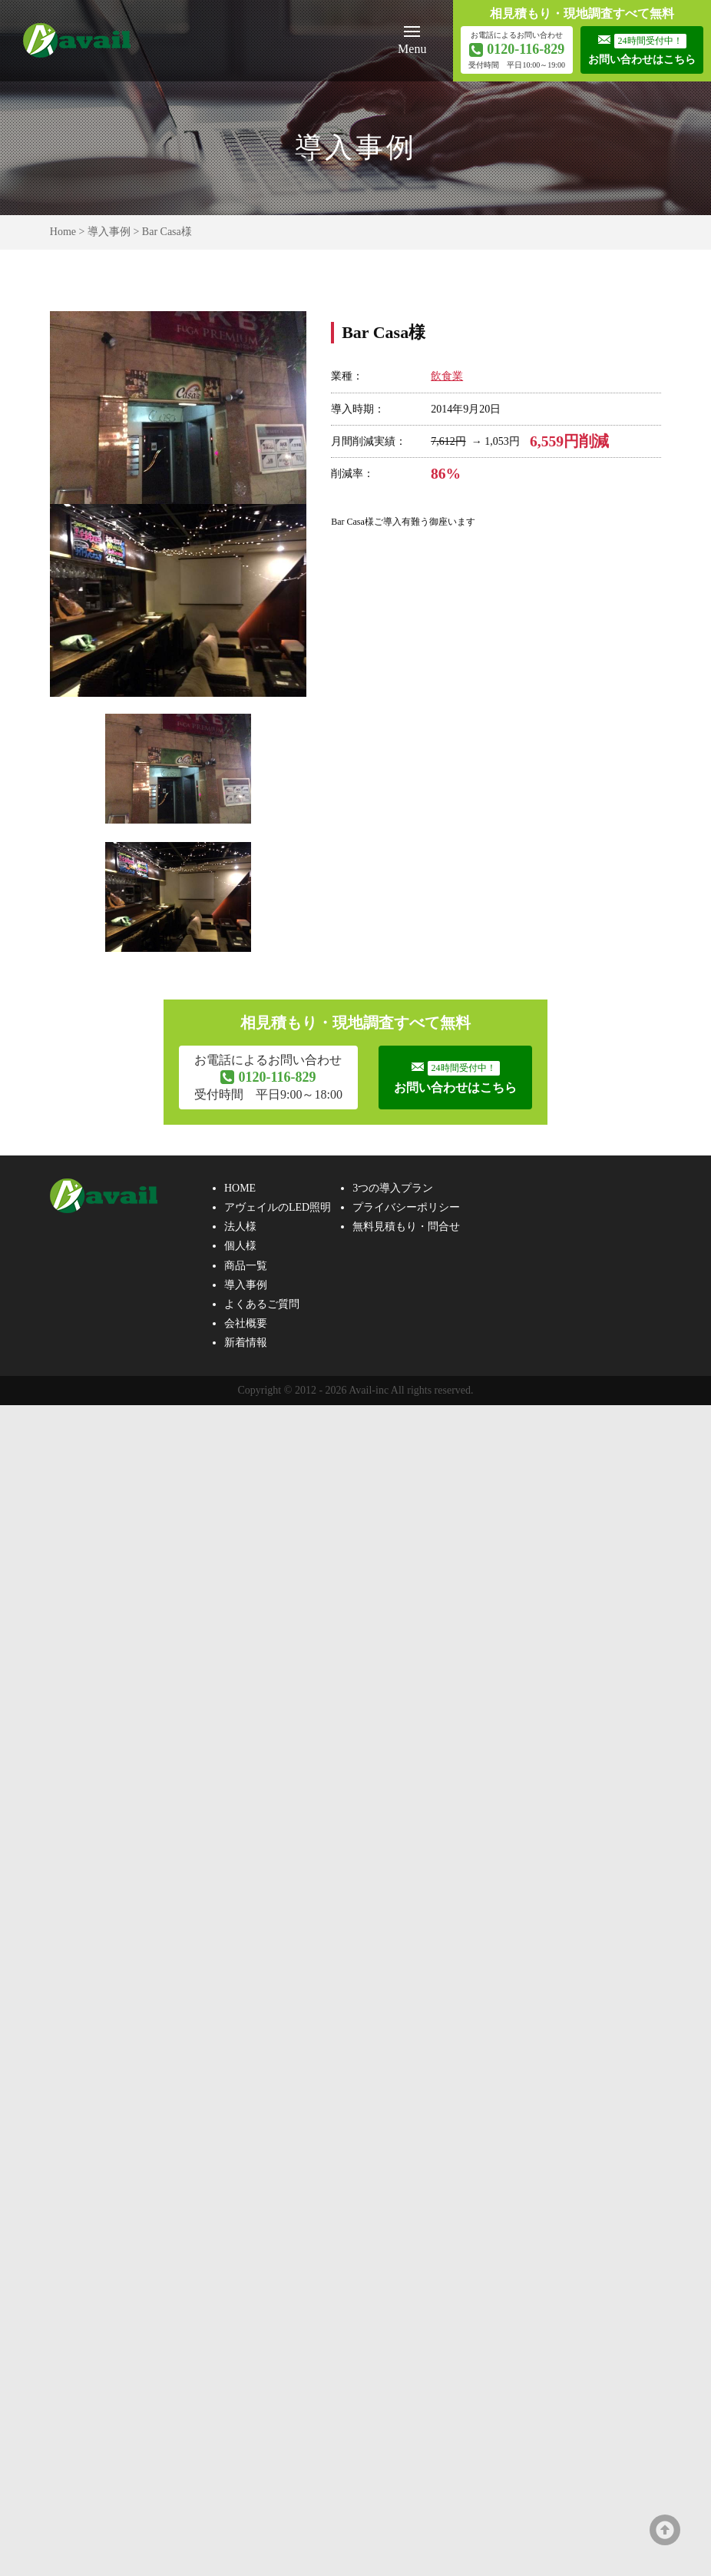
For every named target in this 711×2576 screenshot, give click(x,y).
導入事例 (109, 231)
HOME (240, 1188)
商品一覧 (245, 1265)
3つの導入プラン (392, 1188)
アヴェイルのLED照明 (277, 1207)
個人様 (240, 1246)
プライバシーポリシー (406, 1207)
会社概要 (245, 1323)
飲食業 (447, 376)
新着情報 (245, 1342)
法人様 (240, 1226)
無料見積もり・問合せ (406, 1226)
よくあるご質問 (261, 1304)
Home (63, 231)
